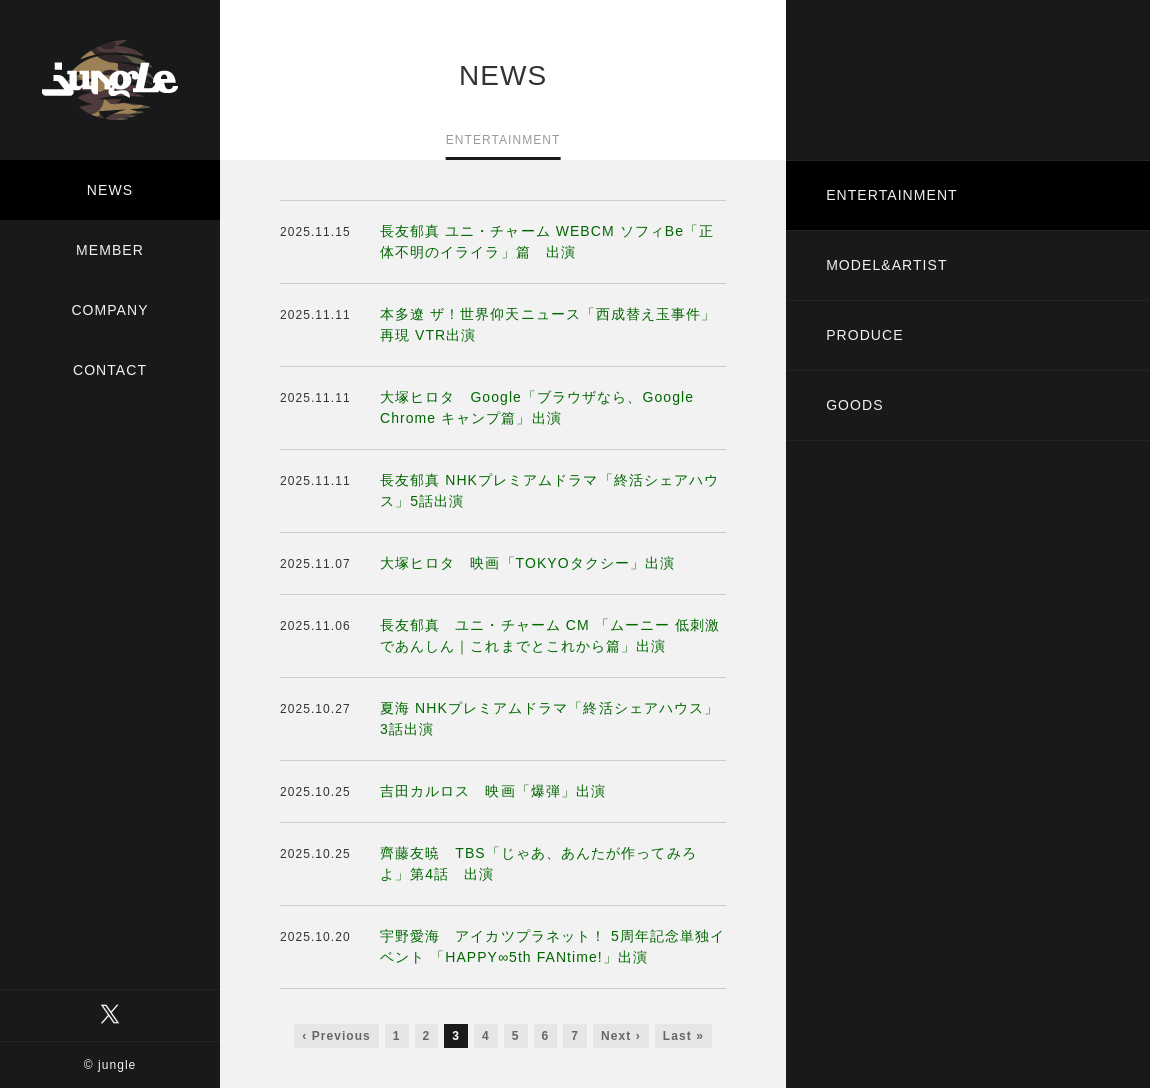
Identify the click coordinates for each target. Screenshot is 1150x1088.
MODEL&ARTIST (886, 265)
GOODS (854, 405)
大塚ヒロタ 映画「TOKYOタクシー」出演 (527, 563)
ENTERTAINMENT (892, 195)
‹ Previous (336, 1036)
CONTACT (110, 370)
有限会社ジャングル (110, 80)
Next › (621, 1036)
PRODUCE (864, 335)
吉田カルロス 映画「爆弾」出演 (493, 791)
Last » (683, 1036)
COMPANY (109, 310)
